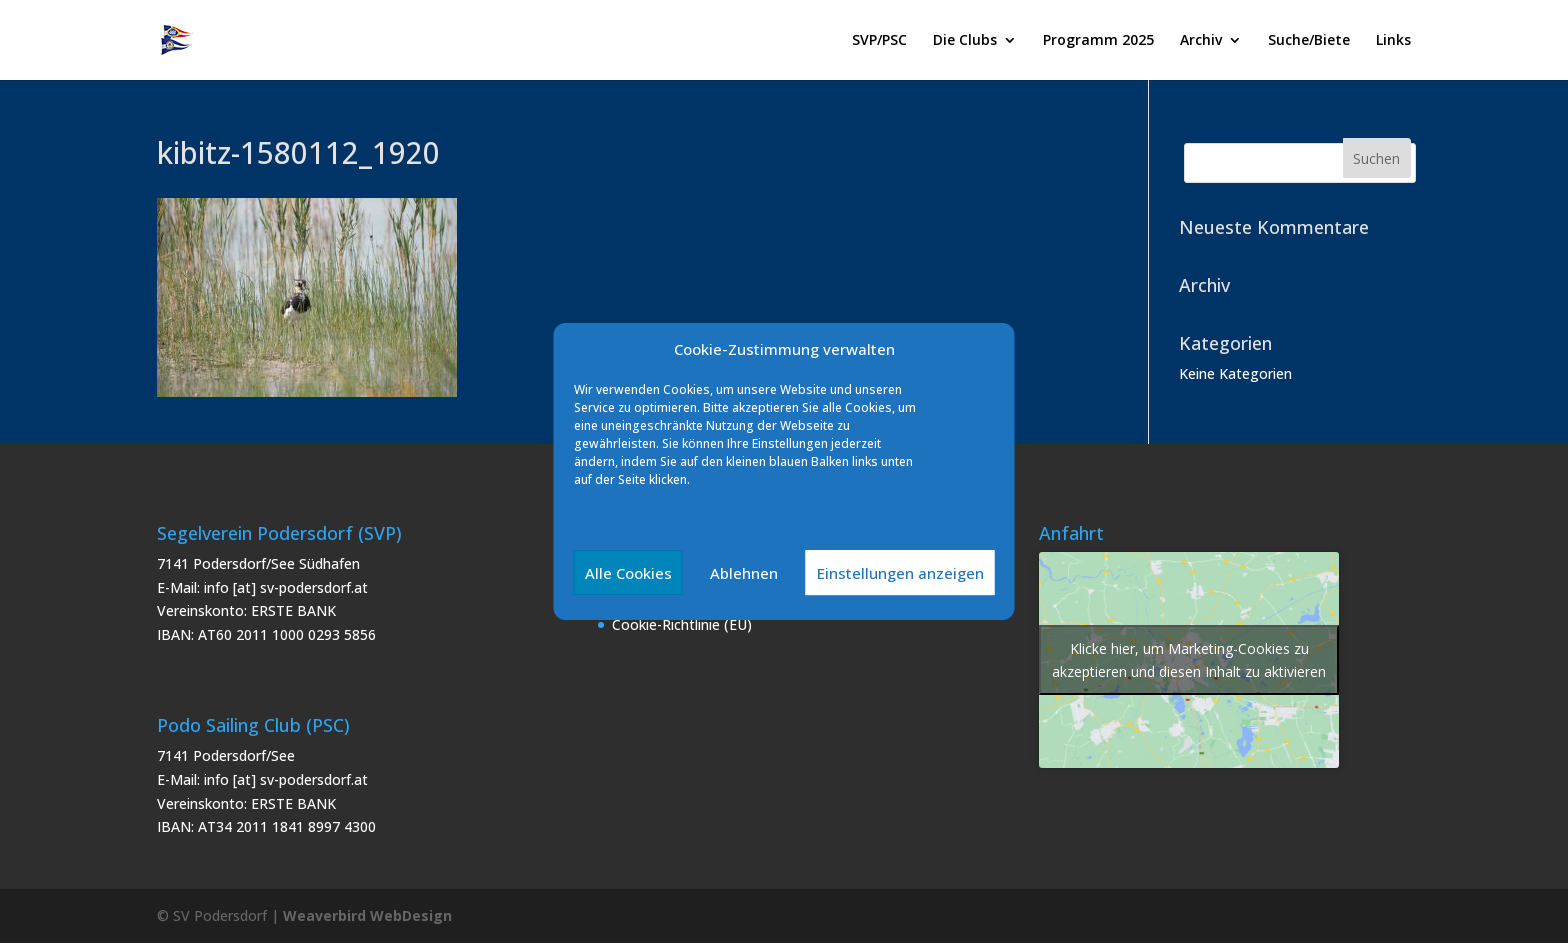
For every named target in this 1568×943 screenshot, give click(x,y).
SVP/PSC (879, 41)
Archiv (1201, 41)
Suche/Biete (1309, 41)
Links (1393, 41)
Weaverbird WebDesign (367, 915)
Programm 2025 (1098, 41)
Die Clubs (965, 41)
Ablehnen (744, 573)
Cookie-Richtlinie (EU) (682, 624)
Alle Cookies (628, 573)
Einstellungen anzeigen (900, 573)
